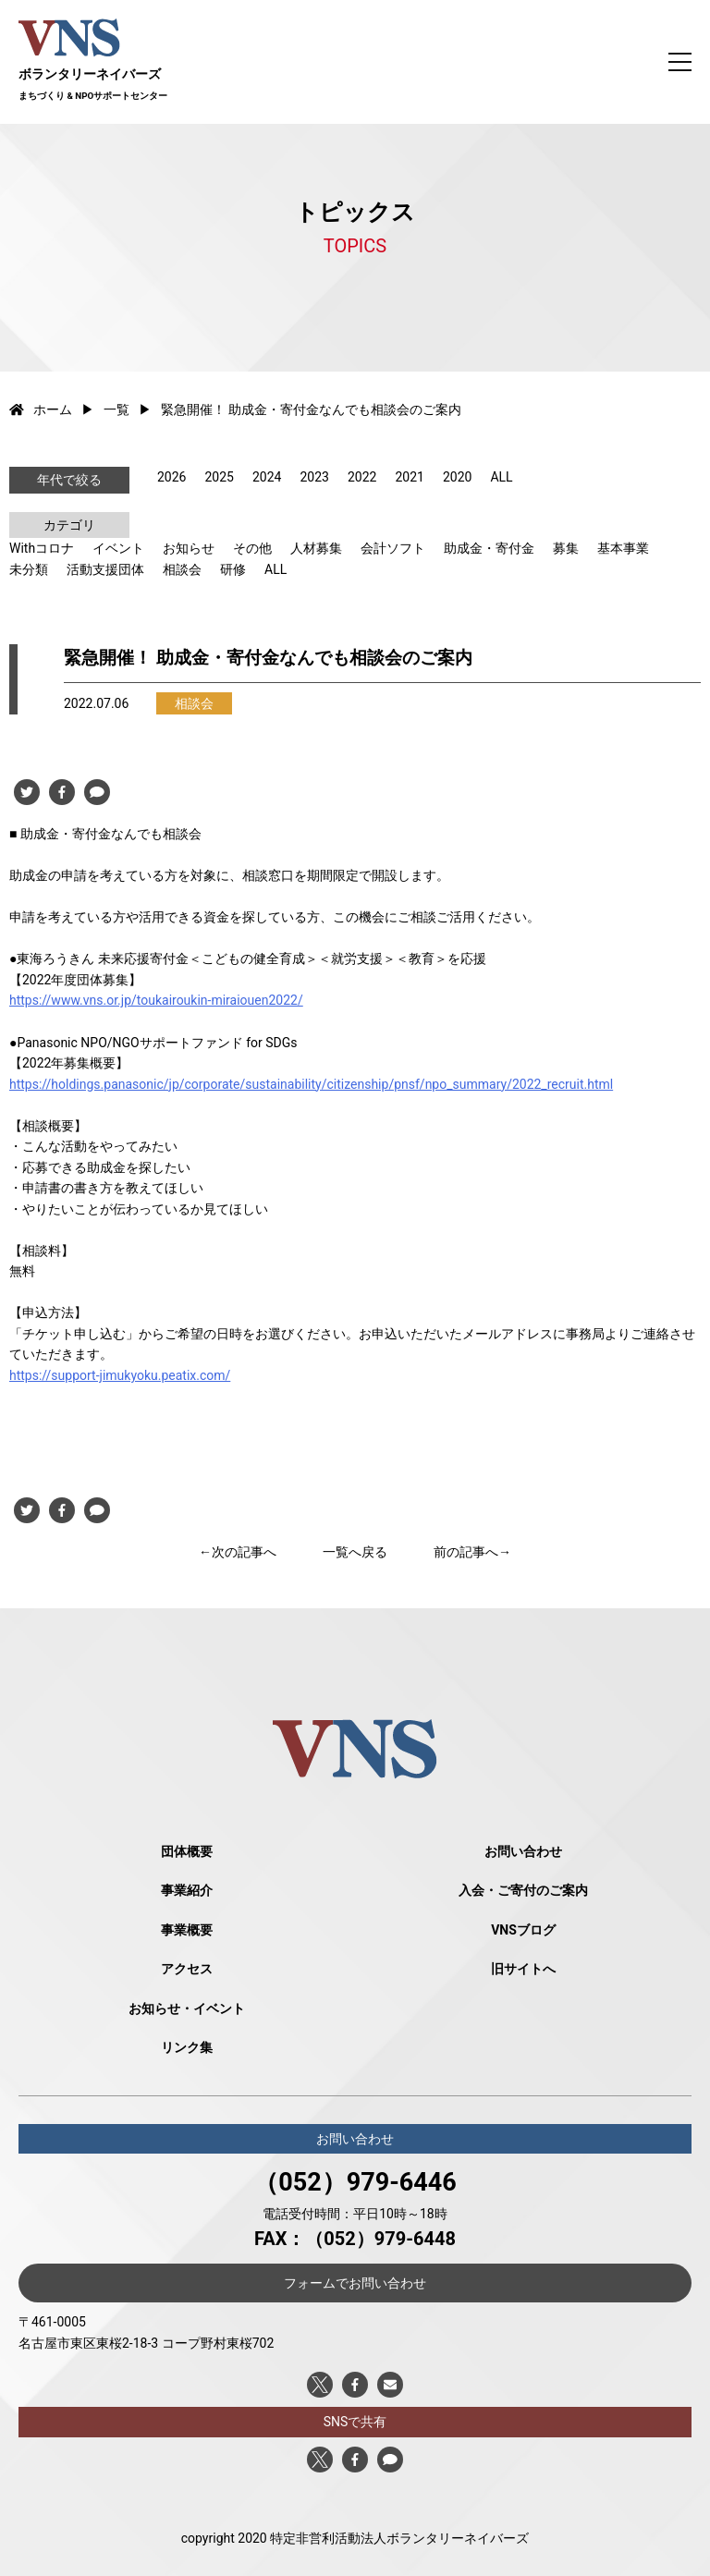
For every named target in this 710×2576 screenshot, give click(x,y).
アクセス (187, 1968)
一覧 (116, 409)
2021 (409, 477)
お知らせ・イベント (187, 2008)
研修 (233, 569)
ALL (501, 477)
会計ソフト (393, 548)
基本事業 (623, 548)
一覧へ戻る (355, 1551)
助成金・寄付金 (489, 548)
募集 (566, 548)
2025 (218, 477)
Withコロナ (41, 548)
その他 (252, 548)
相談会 (182, 569)
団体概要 (187, 1851)
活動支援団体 (105, 569)
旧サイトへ (523, 1968)
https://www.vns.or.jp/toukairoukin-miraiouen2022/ (156, 1000)
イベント (118, 548)
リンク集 (187, 2047)
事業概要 (187, 1930)
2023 (314, 477)
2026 (171, 477)
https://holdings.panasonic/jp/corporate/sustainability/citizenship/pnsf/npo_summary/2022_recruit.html (311, 1084)
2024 (266, 477)
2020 (457, 477)
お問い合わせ (523, 1851)
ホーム (40, 409)
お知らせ (188, 548)
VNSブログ (523, 1930)
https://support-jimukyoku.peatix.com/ (119, 1375)
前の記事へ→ (472, 1551)
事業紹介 (187, 1890)
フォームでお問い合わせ (355, 2283)
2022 (362, 477)
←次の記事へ (237, 1551)
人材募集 (316, 548)
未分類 (28, 569)
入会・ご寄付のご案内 (523, 1890)
